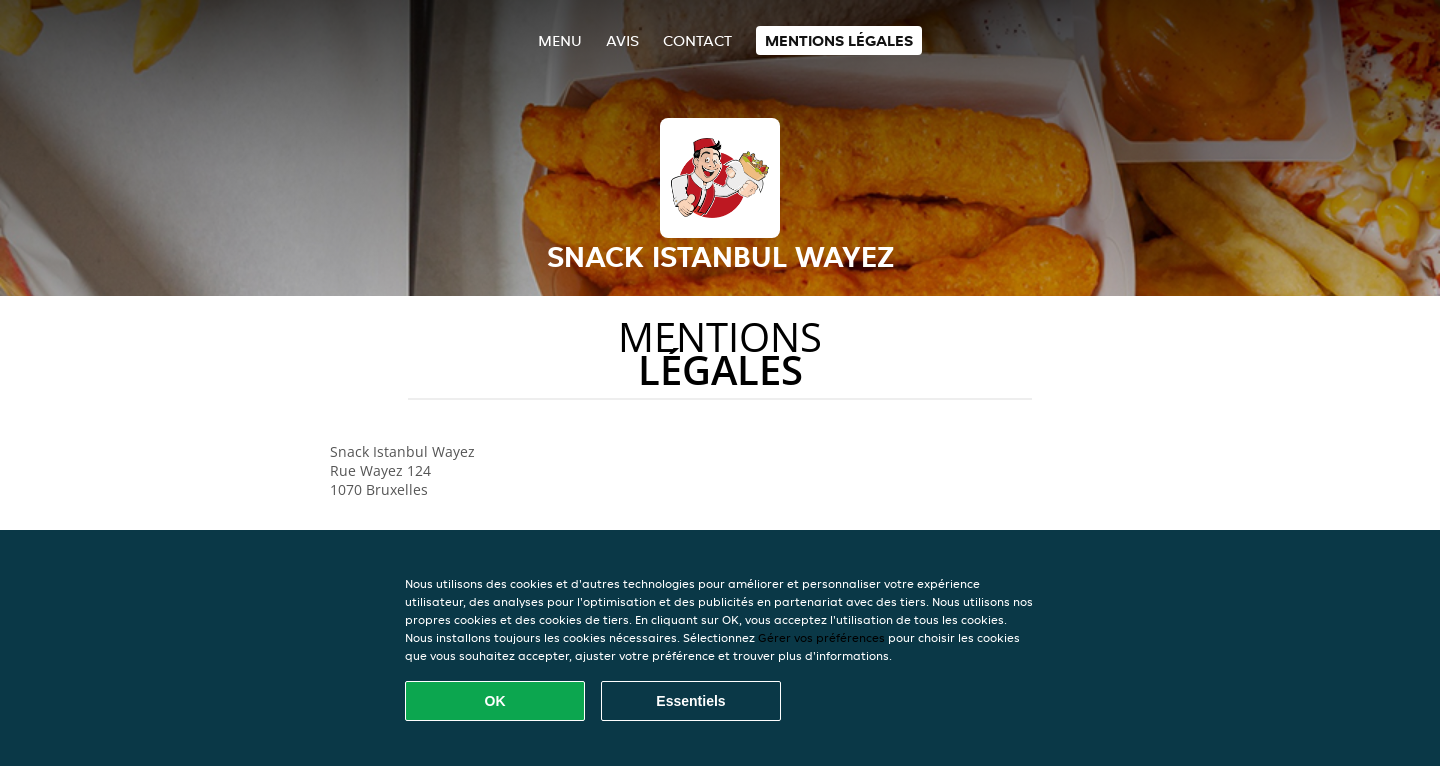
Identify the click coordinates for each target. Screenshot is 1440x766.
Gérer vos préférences (821, 637)
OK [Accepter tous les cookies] (495, 701)
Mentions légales (839, 40)
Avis (622, 40)
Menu (560, 40)
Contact (697, 40)
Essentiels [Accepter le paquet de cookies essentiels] (690, 701)
